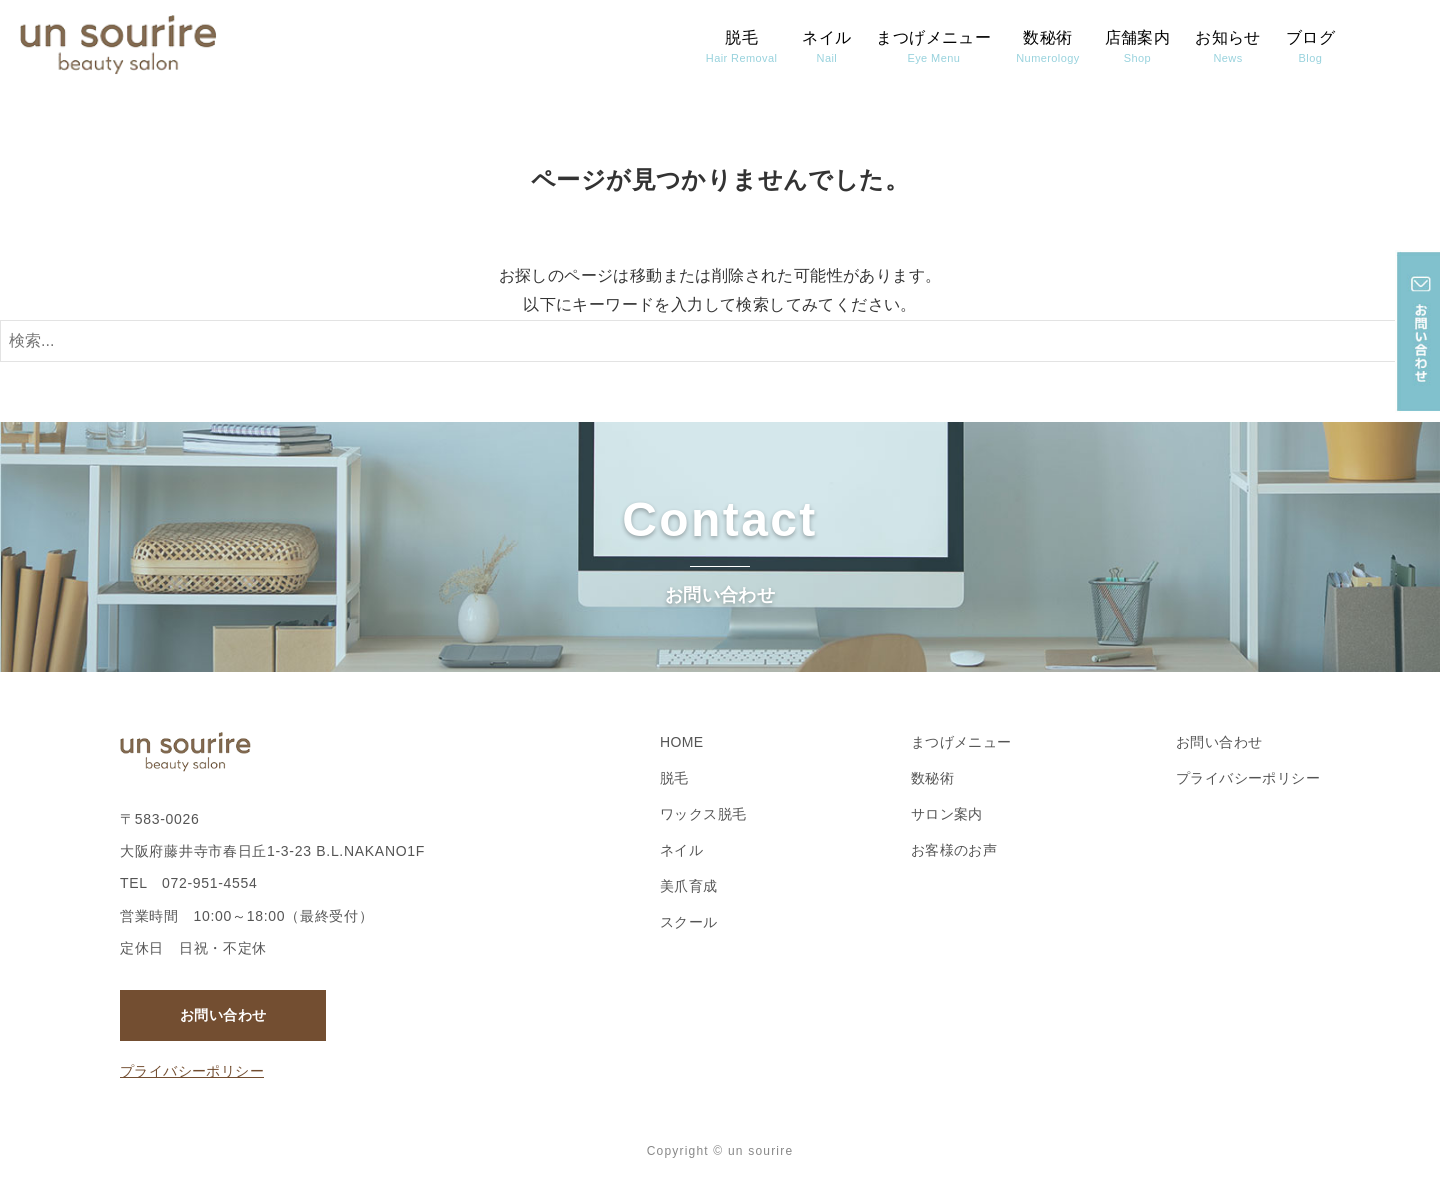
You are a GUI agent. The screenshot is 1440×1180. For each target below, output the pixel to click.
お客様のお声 (954, 850)
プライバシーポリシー (192, 1071)
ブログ (1310, 46)
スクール (689, 922)
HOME (682, 742)
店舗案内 (1138, 46)
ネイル (826, 46)
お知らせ (1228, 46)
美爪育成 (689, 886)
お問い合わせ (223, 1015)
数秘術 (1047, 46)
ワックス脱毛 (703, 814)
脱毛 (741, 46)
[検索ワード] (720, 341)
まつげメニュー (933, 46)
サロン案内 (947, 814)
